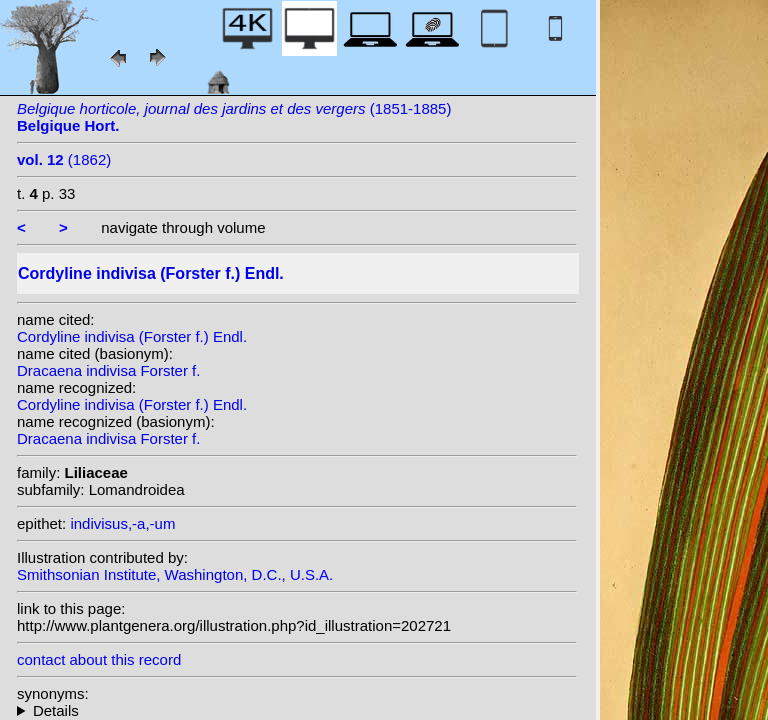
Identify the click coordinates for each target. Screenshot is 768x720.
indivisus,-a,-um (122, 523)
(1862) (64, 159)
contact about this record (99, 659)
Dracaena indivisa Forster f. (108, 370)
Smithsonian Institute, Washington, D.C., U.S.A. (175, 574)
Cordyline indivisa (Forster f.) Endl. (132, 336)
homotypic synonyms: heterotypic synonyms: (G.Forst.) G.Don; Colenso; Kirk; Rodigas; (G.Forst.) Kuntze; (297, 710)
